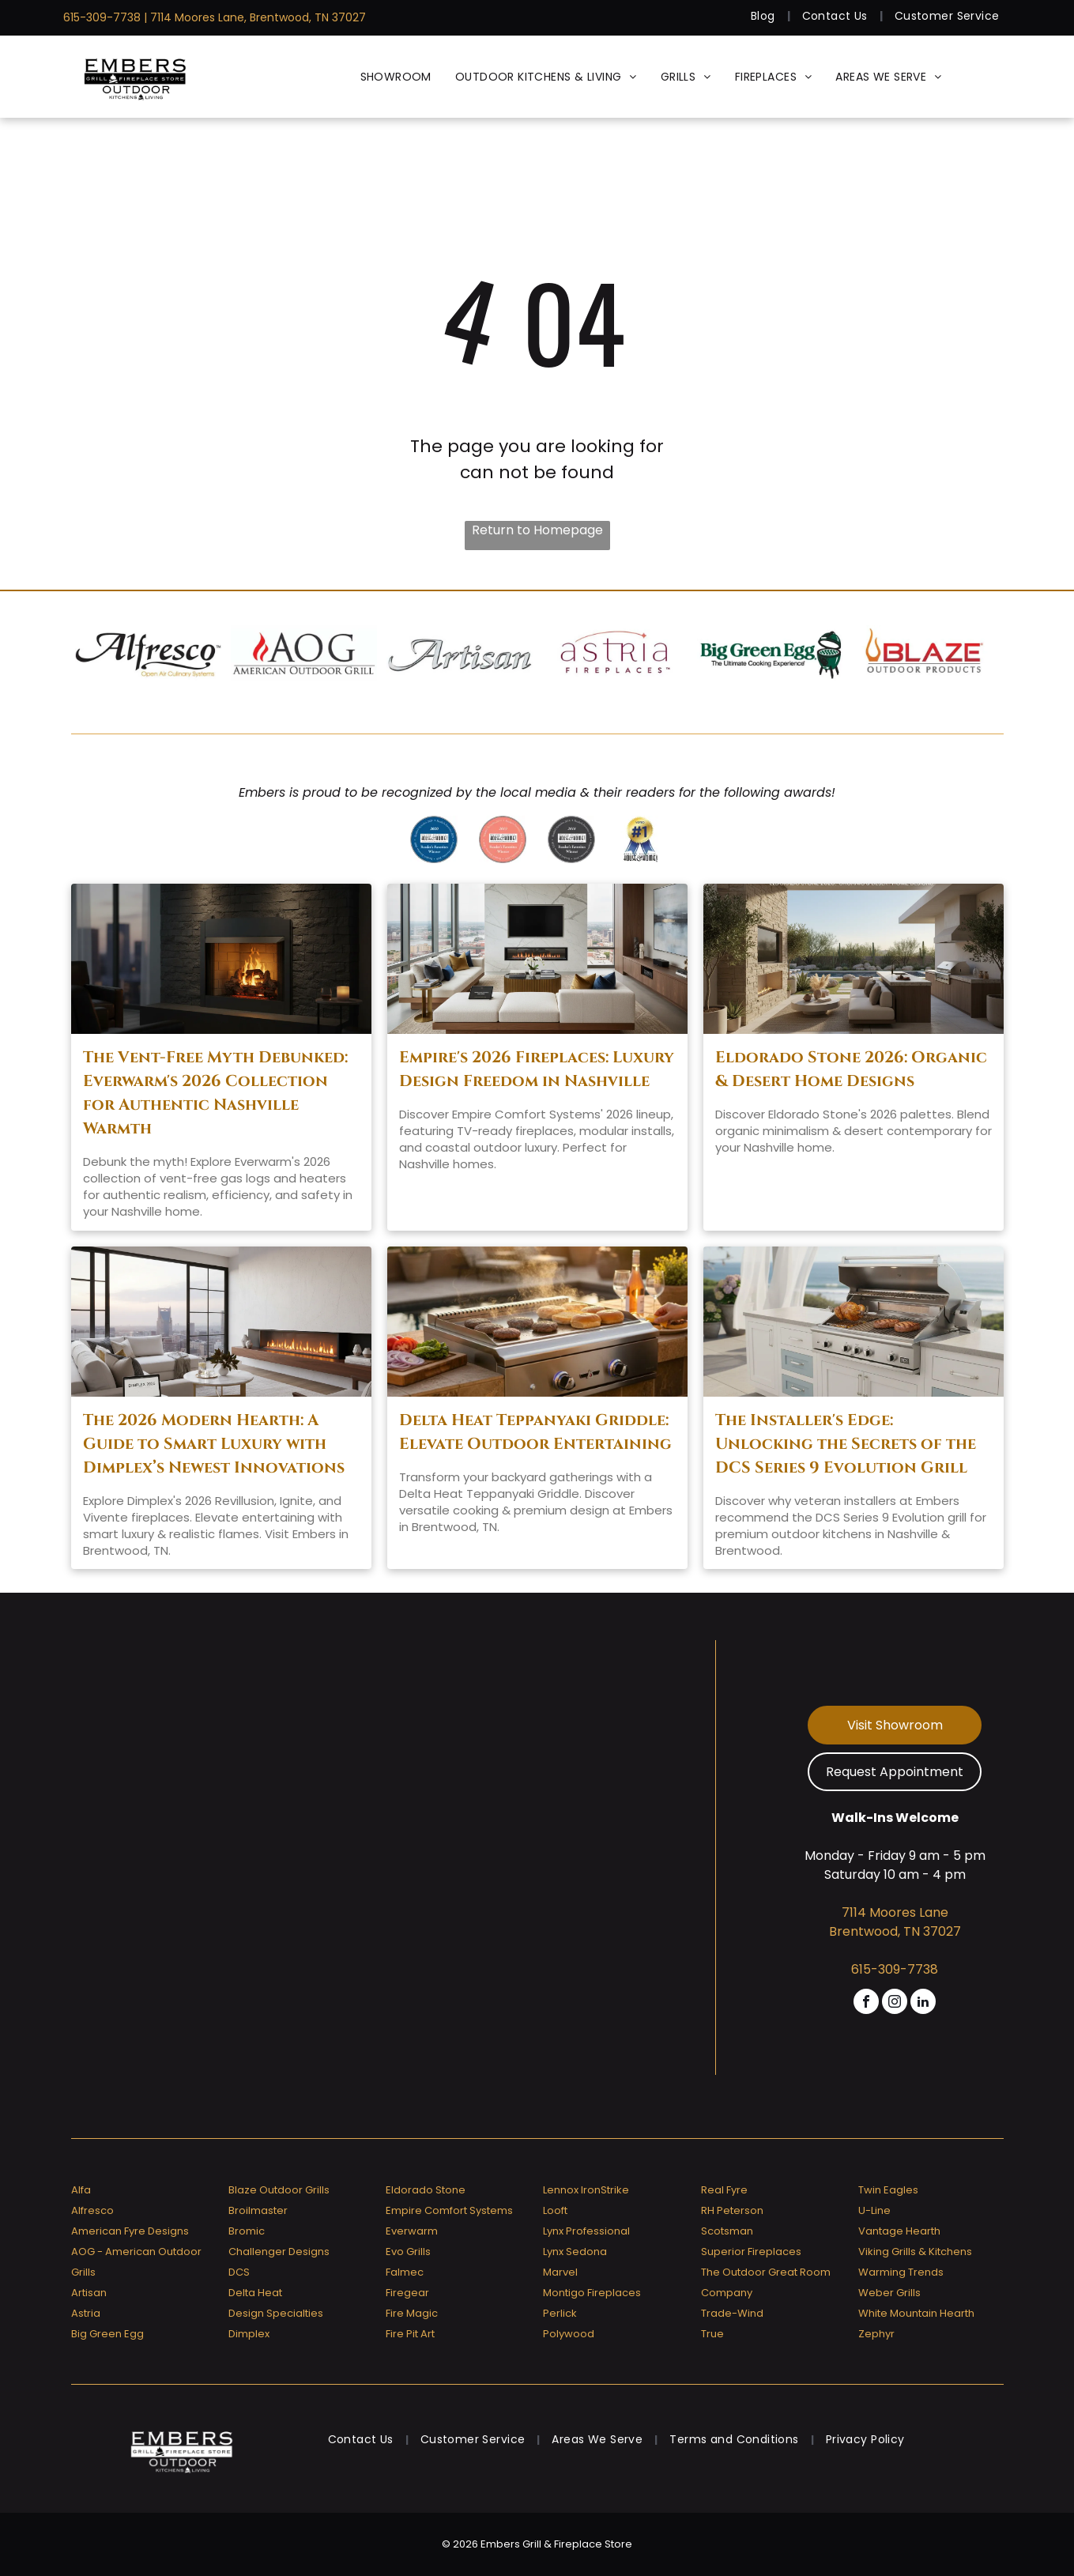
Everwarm (412, 2230)
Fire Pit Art (410, 2333)
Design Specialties (275, 2313)
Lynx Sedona (575, 2251)
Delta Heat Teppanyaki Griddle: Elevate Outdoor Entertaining (535, 1431)
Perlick (560, 2313)
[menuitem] (764, 16)
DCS (239, 2272)
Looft (555, 2210)
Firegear (407, 2292)
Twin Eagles (888, 2189)
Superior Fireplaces (751, 2251)
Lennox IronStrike (586, 2189)
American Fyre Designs (130, 2230)
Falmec (405, 2272)
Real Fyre (724, 2189)
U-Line (874, 2210)
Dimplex (248, 2333)
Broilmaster (258, 2210)
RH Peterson (732, 2210)
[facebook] (866, 2003)
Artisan (89, 2292)
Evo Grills (408, 2251)
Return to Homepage (537, 530)
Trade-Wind (732, 2313)
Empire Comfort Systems (449, 2210)
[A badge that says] (571, 839)
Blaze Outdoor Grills (279, 2189)
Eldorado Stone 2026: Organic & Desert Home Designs (851, 1069)
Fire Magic (412, 2313)
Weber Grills (889, 2292)
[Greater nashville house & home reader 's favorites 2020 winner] (433, 839)
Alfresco (92, 2210)
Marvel (560, 2272)
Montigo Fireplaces (592, 2292)
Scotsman (727, 2230)
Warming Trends (901, 2272)
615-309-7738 (102, 17)
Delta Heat (255, 2292)
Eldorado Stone (425, 2189)
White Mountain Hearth (916, 2313)
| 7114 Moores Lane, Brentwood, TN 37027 (255, 17)
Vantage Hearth (899, 2230)
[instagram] (894, 2003)
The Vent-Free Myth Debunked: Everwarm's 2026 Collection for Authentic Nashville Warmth (215, 1093)
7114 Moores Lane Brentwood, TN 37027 (895, 1921)
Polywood (568, 2333)
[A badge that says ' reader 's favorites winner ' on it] (502, 839)
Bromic (246, 2230)
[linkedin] (923, 2003)
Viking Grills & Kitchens (915, 2251)
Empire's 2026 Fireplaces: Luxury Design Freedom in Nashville (536, 1069)
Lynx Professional (586, 2230)
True (712, 2333)
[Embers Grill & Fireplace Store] (135, 76)
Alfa (81, 2189)
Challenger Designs (279, 2251)
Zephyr (876, 2333)
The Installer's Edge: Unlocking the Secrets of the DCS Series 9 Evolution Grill (845, 1443)
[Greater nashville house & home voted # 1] (640, 839)
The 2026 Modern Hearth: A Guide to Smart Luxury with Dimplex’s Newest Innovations (214, 1443)
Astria (85, 2313)
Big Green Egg (107, 2333)
